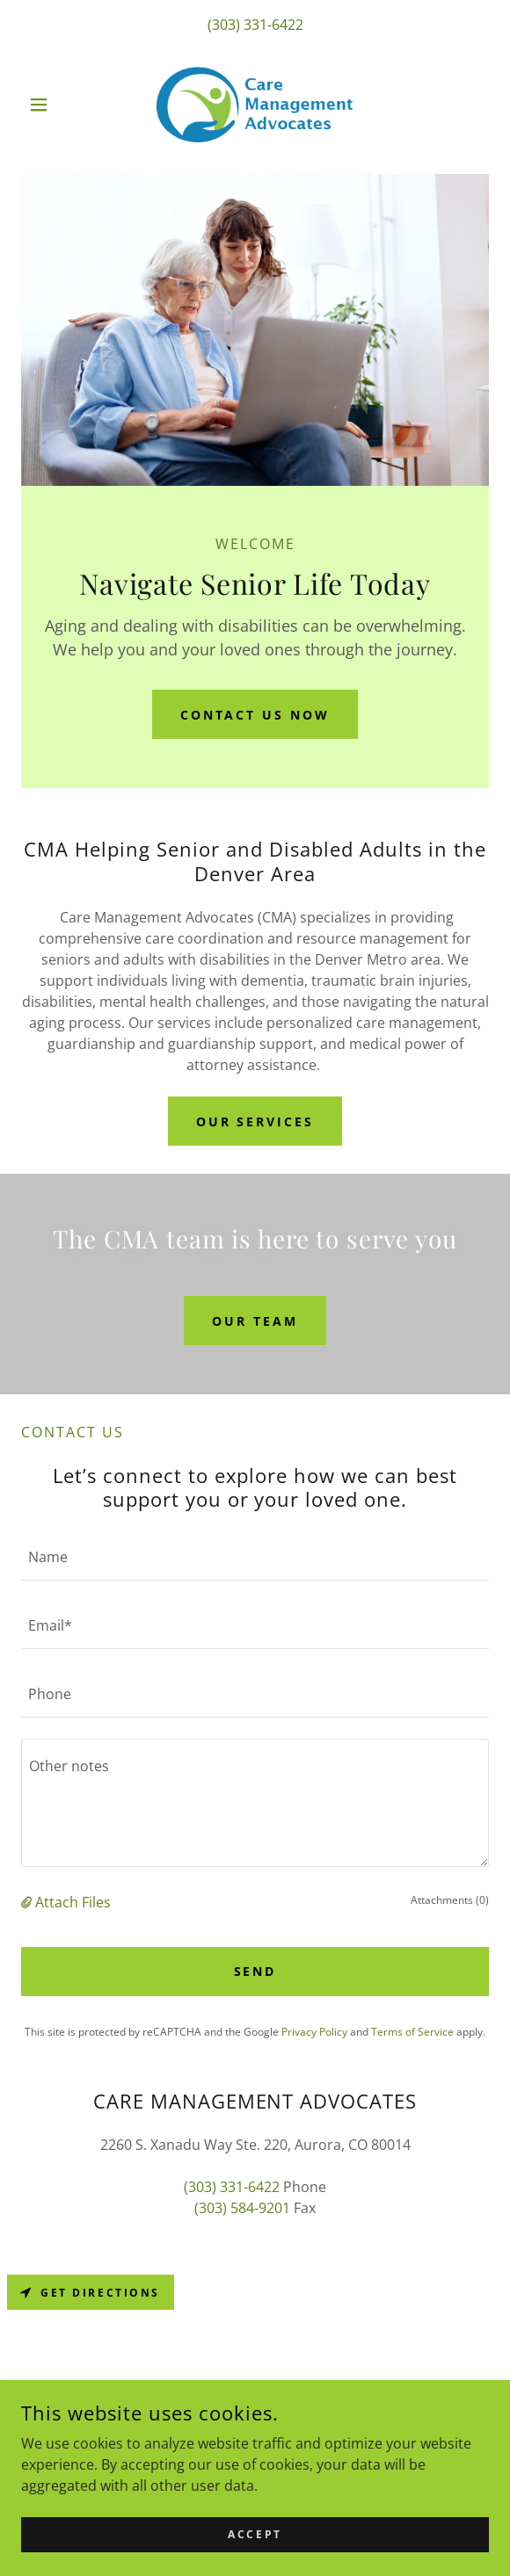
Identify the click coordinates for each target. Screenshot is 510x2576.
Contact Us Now (255, 714)
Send (255, 1971)
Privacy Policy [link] (314, 2031)
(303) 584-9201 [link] (242, 2208)
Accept (254, 2546)
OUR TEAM (255, 1321)
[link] (255, 104)
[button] (56, 104)
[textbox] (255, 1557)
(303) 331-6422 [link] (255, 24)
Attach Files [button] (73, 1902)
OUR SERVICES (255, 1121)
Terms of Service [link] (412, 2031)
